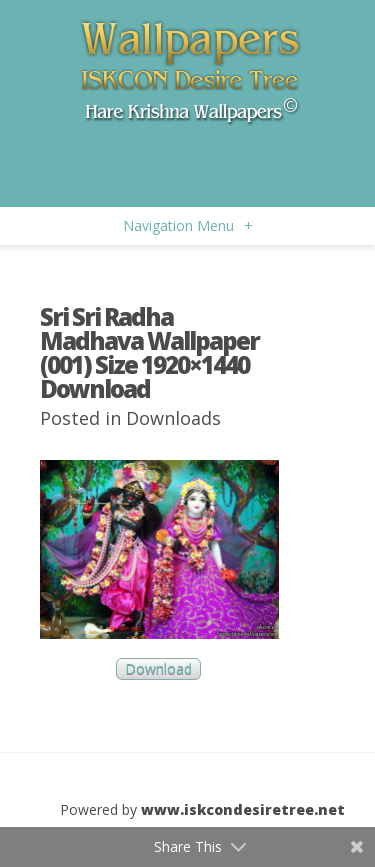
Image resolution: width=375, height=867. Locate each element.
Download (158, 669)
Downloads (173, 418)
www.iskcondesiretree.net (243, 809)
